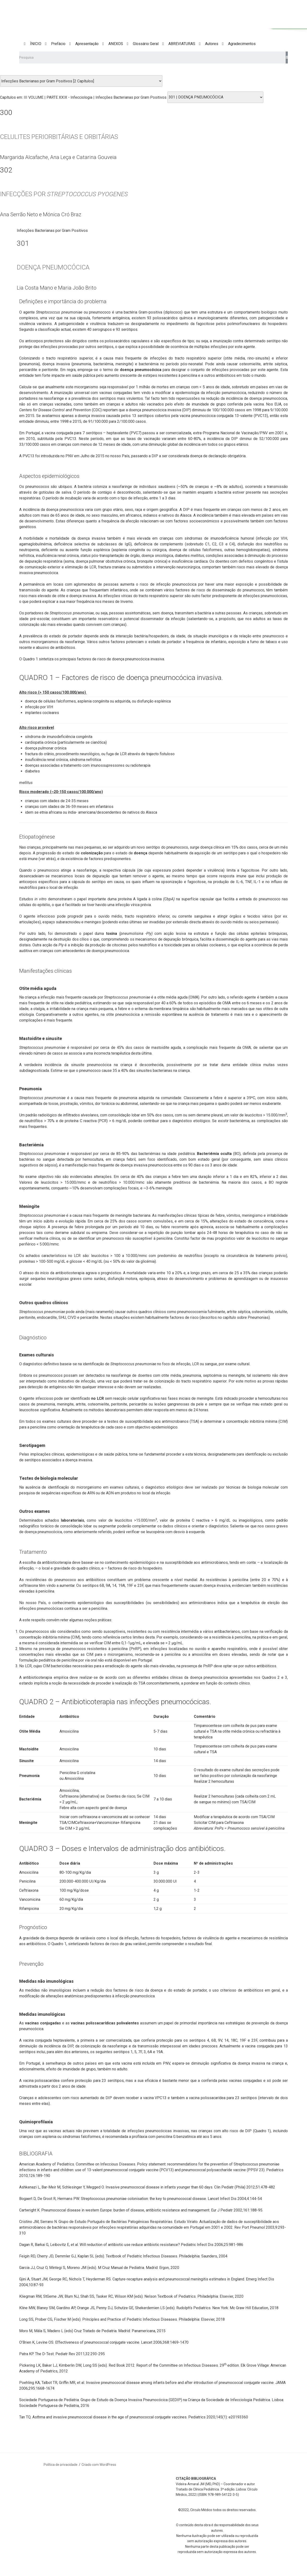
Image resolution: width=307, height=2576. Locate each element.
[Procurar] (287, 57)
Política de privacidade (60, 2465)
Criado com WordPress (99, 2465)
